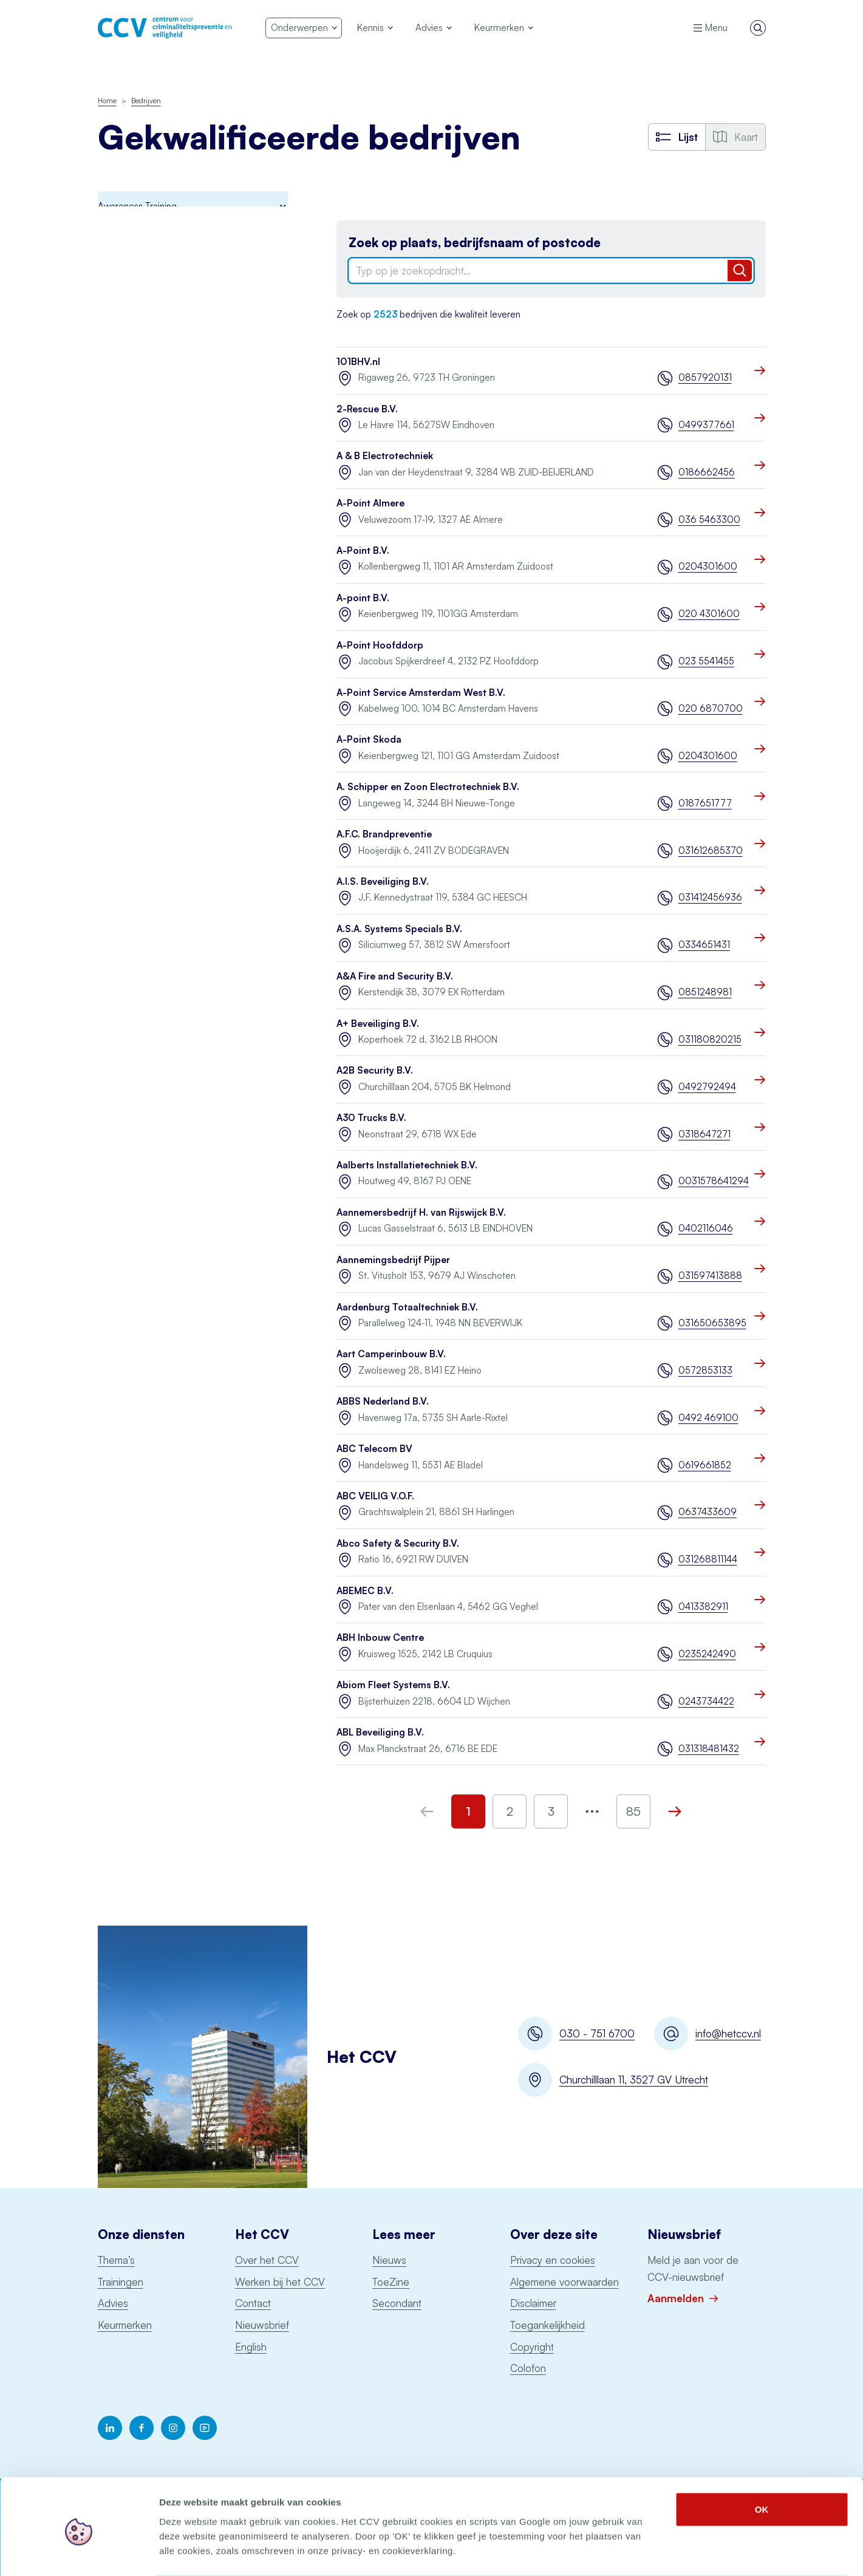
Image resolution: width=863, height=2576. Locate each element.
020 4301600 (709, 613)
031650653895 (712, 1323)
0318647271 (704, 1134)
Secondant (396, 2303)
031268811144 (707, 1559)
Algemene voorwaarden (564, 2281)
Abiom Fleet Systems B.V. (393, 1685)
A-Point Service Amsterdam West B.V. (420, 692)
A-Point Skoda (368, 739)
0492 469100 (708, 1417)
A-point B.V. (362, 598)
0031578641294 (712, 1181)
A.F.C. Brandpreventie (384, 834)
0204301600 (707, 566)
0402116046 (705, 1228)
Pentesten (119, 496)
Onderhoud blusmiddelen (150, 469)
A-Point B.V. (362, 550)
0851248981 (705, 992)
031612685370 (710, 850)
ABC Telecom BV (374, 1448)
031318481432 (708, 1748)
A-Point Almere (370, 503)
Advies (113, 2303)
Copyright (532, 2346)
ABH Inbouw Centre (380, 1637)
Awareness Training (137, 229)
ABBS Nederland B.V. (382, 1401)
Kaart (735, 137)
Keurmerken (125, 2325)
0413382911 (703, 1606)
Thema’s (116, 2260)
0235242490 (707, 1654)
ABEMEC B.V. (365, 1590)
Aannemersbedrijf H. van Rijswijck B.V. (421, 1212)
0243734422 (706, 1701)
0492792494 (707, 1086)
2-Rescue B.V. (367, 409)
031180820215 (710, 1039)
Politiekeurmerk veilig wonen (156, 389)
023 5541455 (706, 661)
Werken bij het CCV (280, 2281)
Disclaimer (533, 2303)
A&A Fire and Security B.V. (394, 976)
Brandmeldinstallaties (141, 256)
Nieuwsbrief (262, 2325)
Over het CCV (267, 2260)
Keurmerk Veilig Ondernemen (158, 415)
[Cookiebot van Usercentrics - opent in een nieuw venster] (79, 2552)
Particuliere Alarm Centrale (152, 522)
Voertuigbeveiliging (137, 697)
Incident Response (135, 336)
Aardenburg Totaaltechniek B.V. (407, 1307)
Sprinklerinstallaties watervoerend (166, 602)
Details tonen (656, 2552)
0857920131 (705, 377)
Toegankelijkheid (547, 2325)
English (251, 2346)
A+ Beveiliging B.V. (377, 1023)
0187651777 (705, 803)
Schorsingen (126, 747)
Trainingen (120, 2281)
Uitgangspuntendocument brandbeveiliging (151, 636)
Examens (116, 363)
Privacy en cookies (552, 2260)
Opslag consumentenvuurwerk (160, 548)
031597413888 (710, 1275)
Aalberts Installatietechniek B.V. (406, 1165)
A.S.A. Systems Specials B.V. (399, 929)
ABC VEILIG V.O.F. (375, 1496)
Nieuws (389, 2260)
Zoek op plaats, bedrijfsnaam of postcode (475, 242)
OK (762, 2461)
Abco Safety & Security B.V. (397, 1543)
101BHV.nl (358, 361)
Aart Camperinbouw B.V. (391, 1354)
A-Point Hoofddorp (379, 645)
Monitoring (119, 442)
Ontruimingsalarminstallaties (154, 575)
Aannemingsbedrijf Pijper (393, 1260)
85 (633, 1811)
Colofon (528, 2368)
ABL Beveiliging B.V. (380, 1732)
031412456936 (710, 897)
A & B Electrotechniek (384, 456)
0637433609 (707, 1512)
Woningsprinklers (132, 670)
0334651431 (704, 944)
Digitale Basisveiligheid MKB (155, 309)
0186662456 (706, 472)
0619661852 (704, 1465)
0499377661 (706, 425)
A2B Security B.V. (374, 1070)
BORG (111, 282)
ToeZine (390, 2281)
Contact (253, 2303)
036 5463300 (709, 519)
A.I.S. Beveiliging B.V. (382, 881)
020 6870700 (710, 708)
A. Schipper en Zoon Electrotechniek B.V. (427, 786)
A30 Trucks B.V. (371, 1117)
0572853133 (705, 1370)
